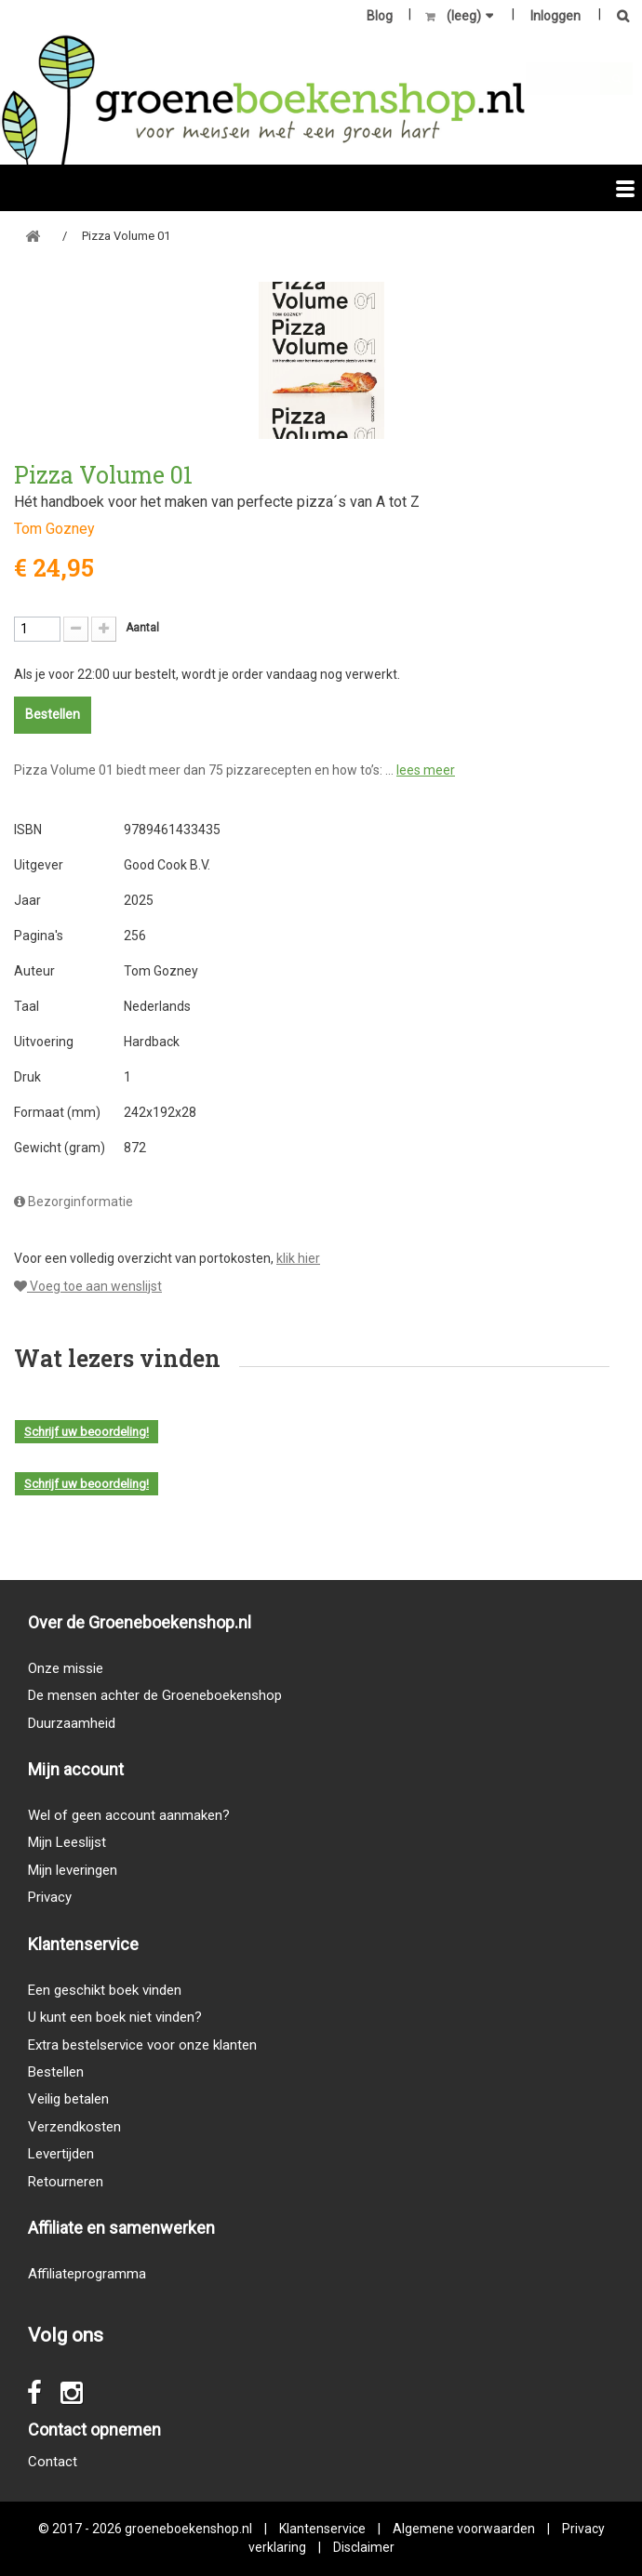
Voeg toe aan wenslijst (88, 1286)
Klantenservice (322, 2528)
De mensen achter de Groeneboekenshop (155, 1695)
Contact (52, 2461)
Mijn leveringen (72, 1870)
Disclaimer (364, 2547)
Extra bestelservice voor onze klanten (142, 2045)
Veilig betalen (68, 2099)
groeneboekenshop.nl (190, 2528)
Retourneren (65, 2181)
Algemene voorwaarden (464, 2528)
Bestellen (56, 2072)
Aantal (142, 627)
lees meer (425, 770)
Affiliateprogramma (87, 2273)
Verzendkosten (74, 2126)
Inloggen (555, 15)
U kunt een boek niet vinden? (115, 2017)
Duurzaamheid (71, 1723)
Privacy (50, 1897)
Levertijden (61, 2153)
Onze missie (65, 1668)
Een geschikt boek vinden (104, 1990)
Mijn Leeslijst (67, 1842)
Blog (380, 15)
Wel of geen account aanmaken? (129, 1815)
